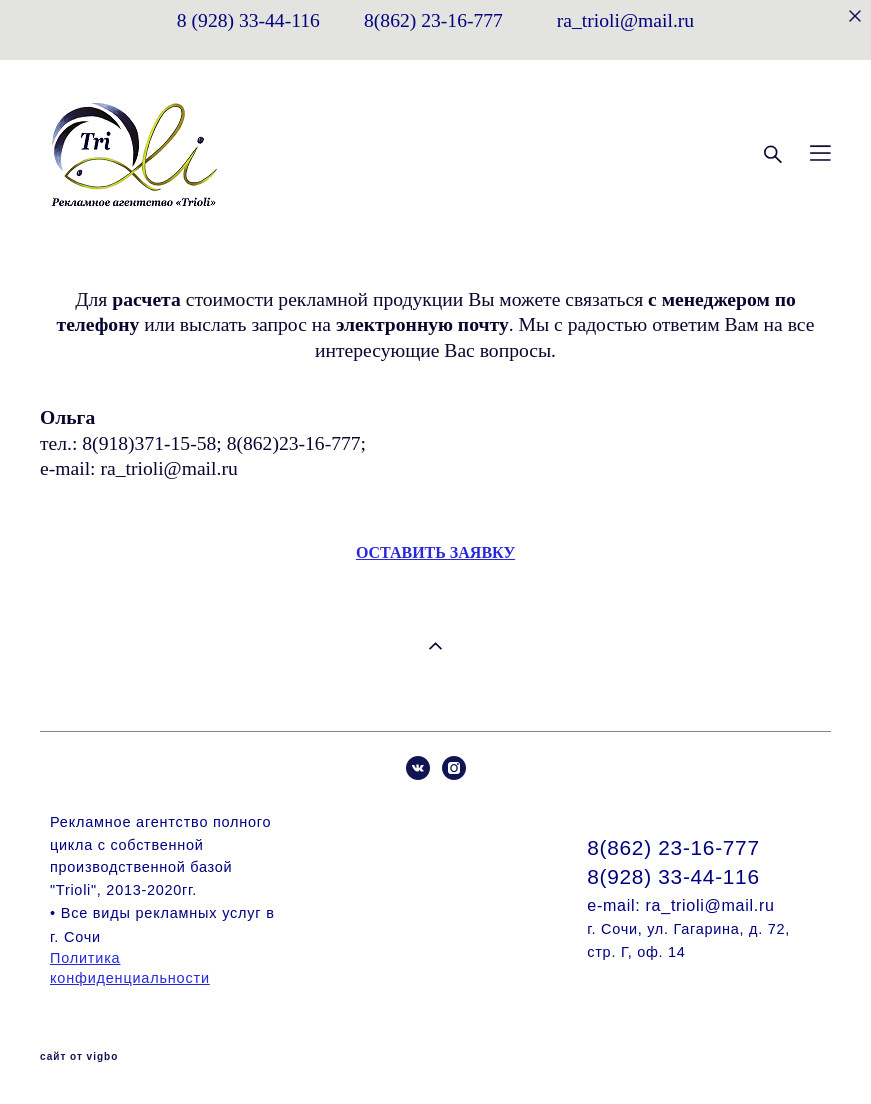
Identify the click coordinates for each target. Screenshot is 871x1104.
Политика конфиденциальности (130, 968)
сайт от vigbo (79, 1057)
